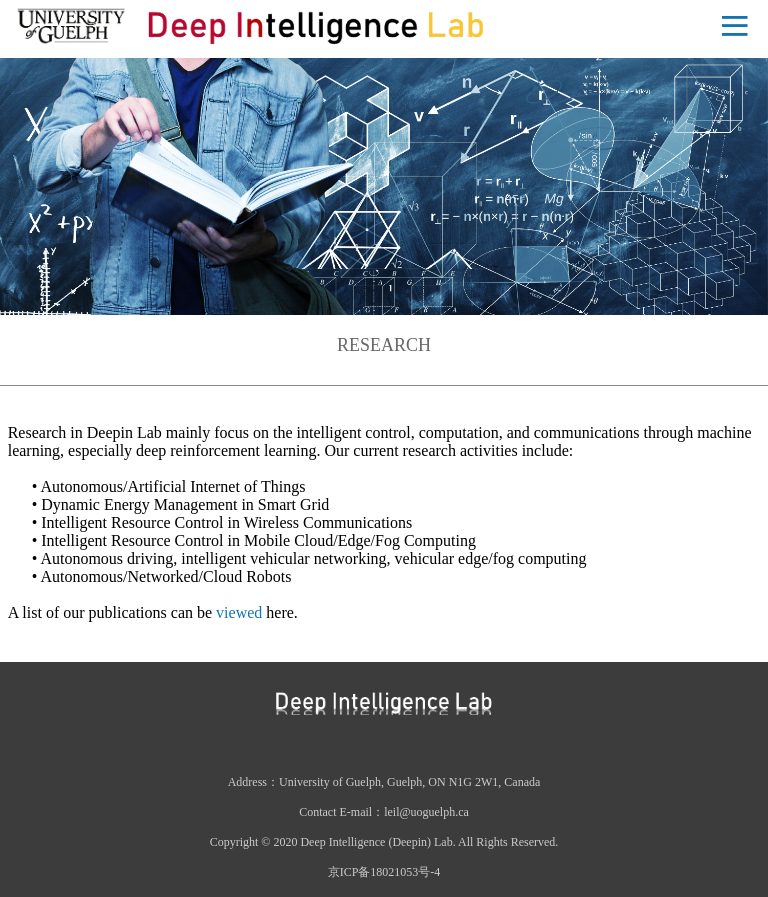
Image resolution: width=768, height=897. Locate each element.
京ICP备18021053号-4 (384, 872)
